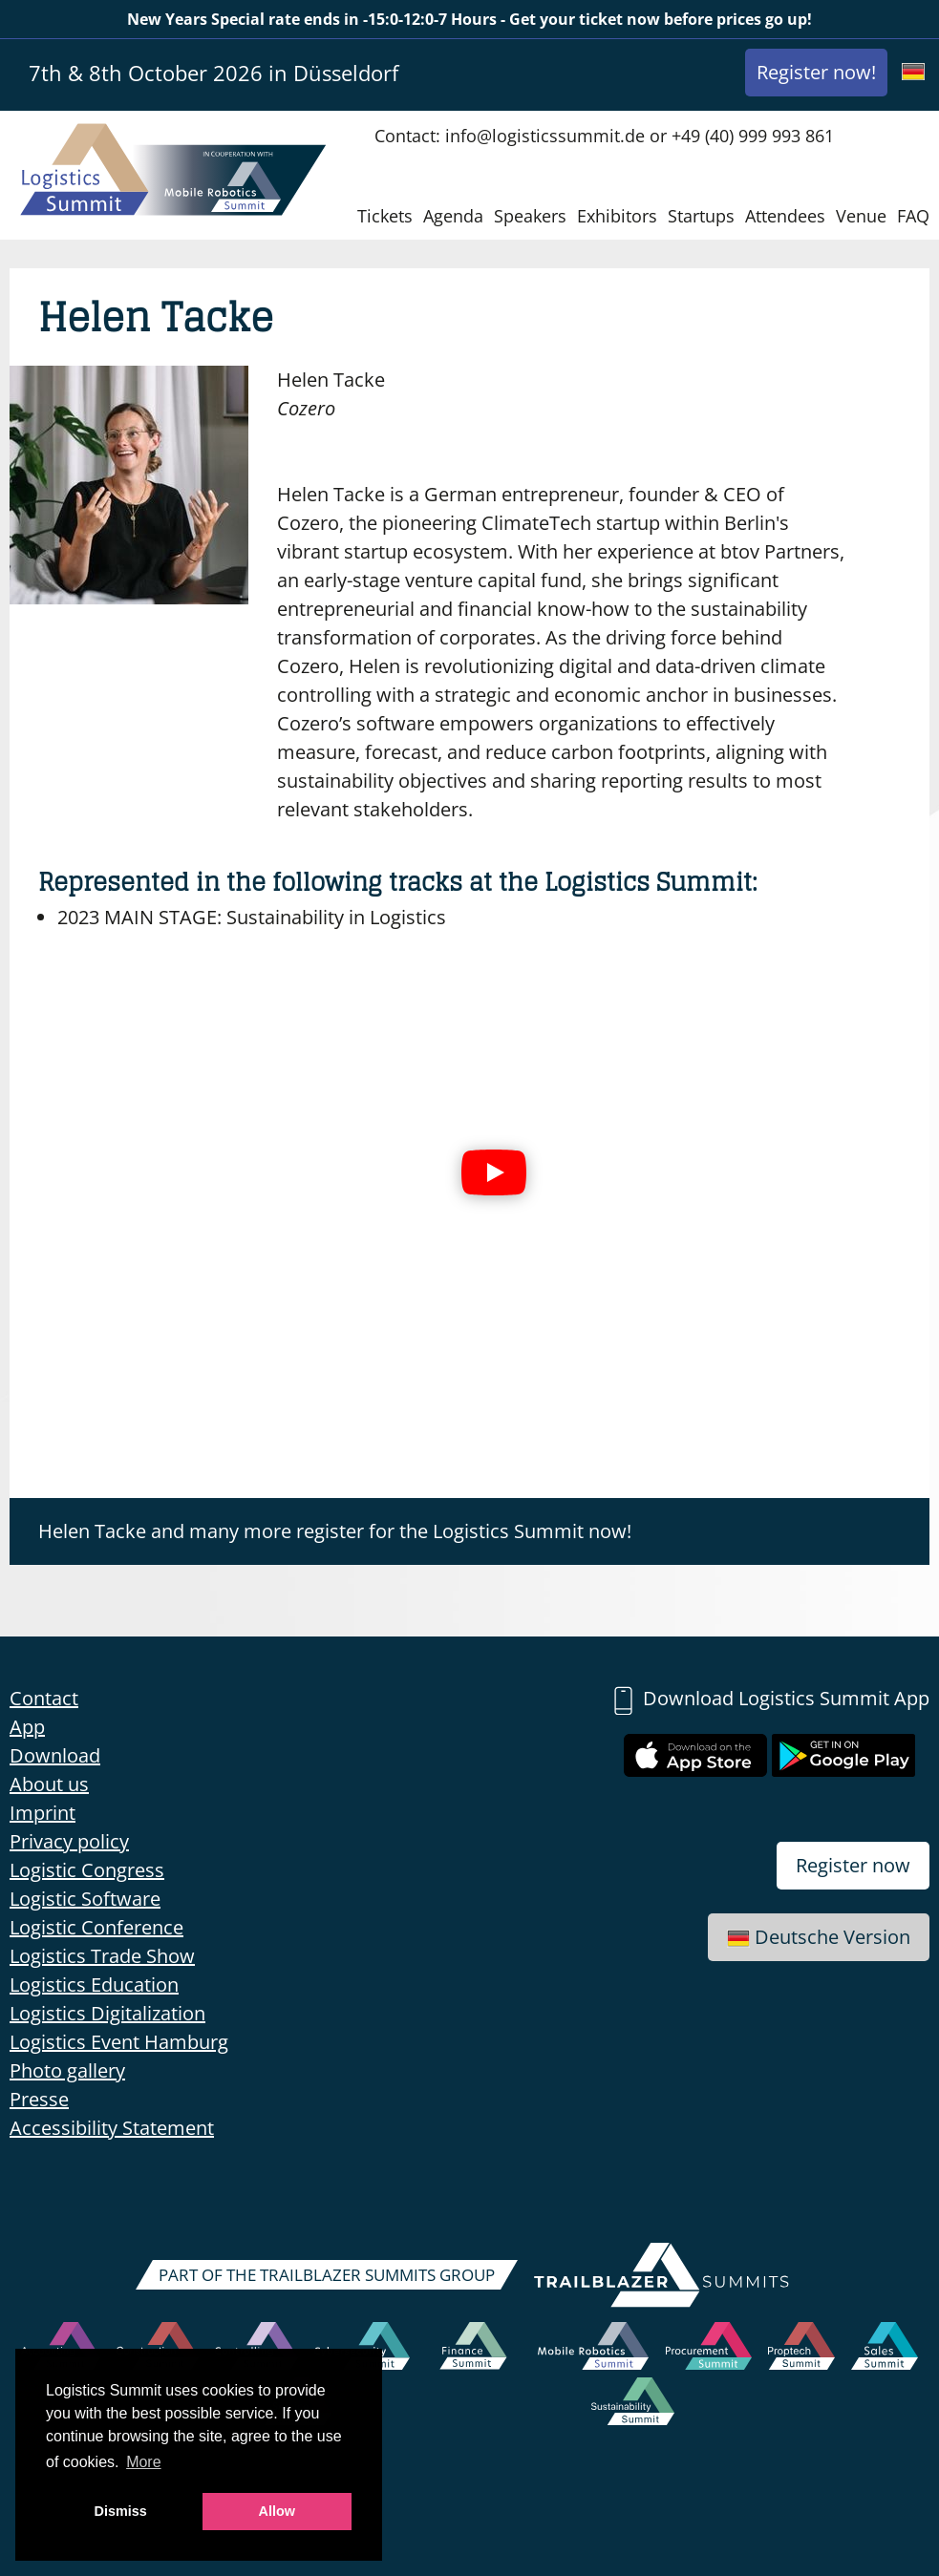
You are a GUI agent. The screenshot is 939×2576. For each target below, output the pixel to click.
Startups (701, 215)
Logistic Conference (96, 1927)
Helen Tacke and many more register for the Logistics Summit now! (334, 1531)
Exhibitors (617, 215)
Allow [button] (277, 2511)
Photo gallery (67, 2070)
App (27, 1727)
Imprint (42, 1813)
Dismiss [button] (121, 2511)
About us (49, 1784)
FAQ (913, 215)
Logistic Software (85, 1898)
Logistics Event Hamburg (119, 2042)
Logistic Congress (87, 1870)
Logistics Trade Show (102, 1956)
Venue (861, 215)
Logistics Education (94, 1984)
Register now (853, 1865)
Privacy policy (69, 1841)
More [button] (143, 2462)
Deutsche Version (818, 1937)
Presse (39, 2099)
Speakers (530, 215)
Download (55, 1755)
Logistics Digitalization (107, 2013)
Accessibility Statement (112, 2128)
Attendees (785, 215)
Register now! (816, 72)
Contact (44, 1698)
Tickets (385, 215)
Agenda (453, 215)
